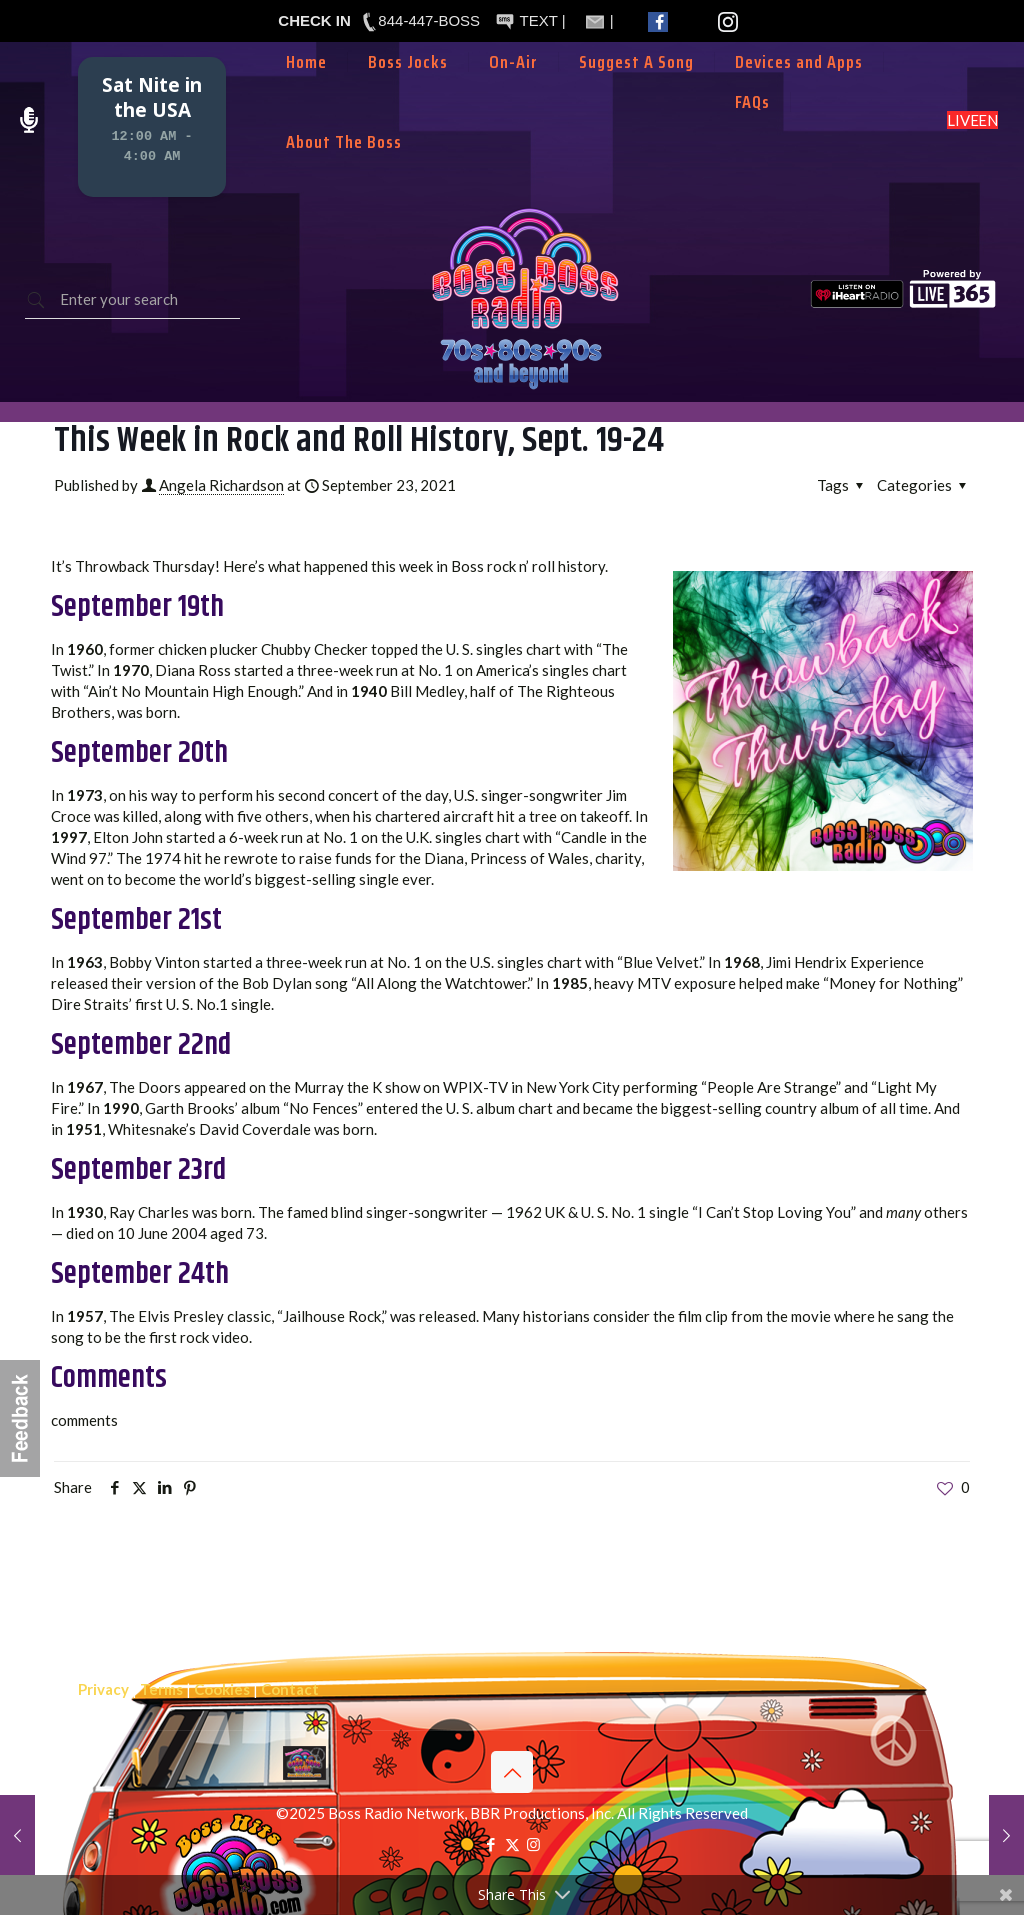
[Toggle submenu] (514, 92)
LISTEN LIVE (972, 120)
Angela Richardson (221, 485)
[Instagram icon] (533, 1844)
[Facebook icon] (491, 1844)
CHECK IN (314, 20)
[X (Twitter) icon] (512, 1844)
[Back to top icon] (512, 1772)
